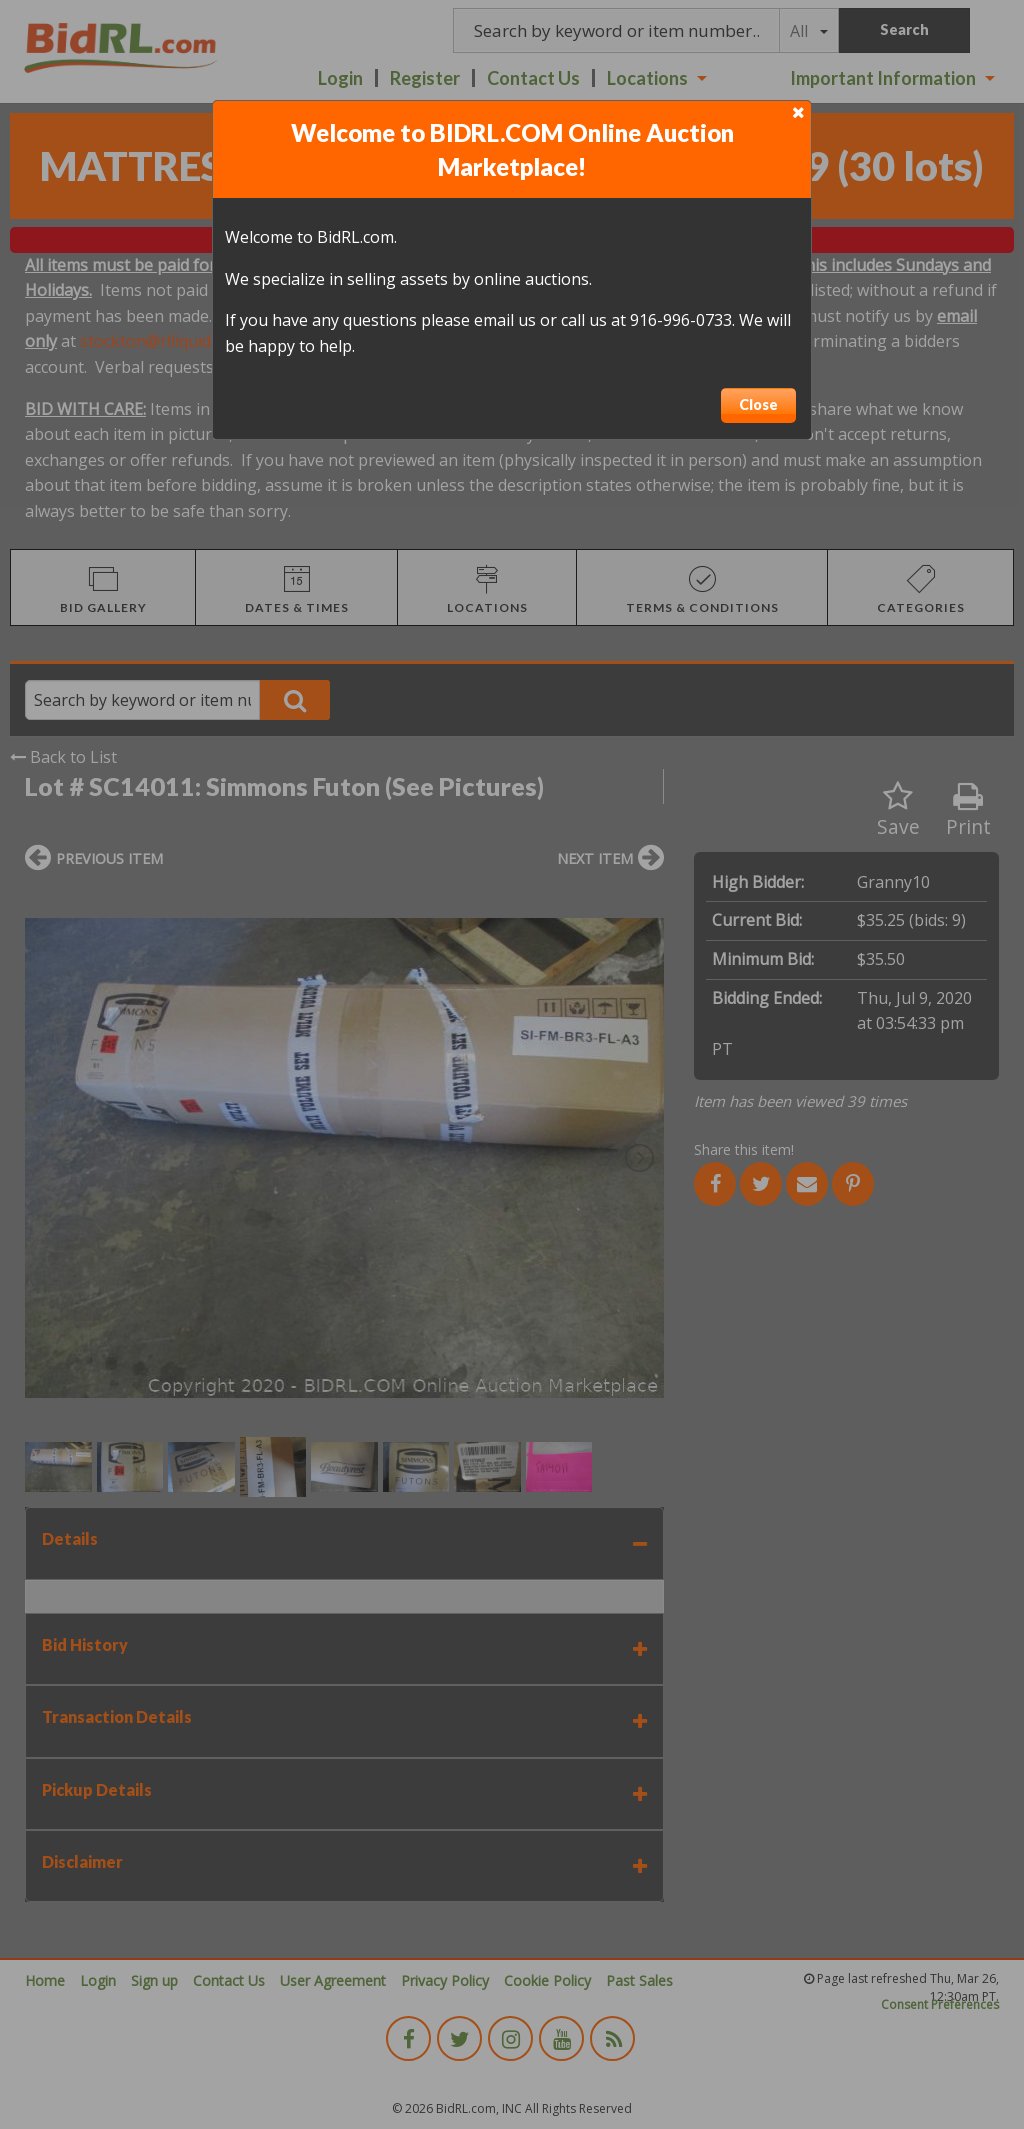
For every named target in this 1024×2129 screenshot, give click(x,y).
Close (758, 404)
